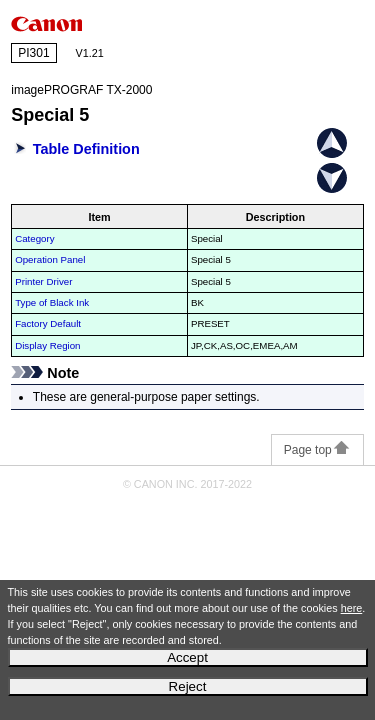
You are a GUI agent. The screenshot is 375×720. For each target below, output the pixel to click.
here (352, 608)
